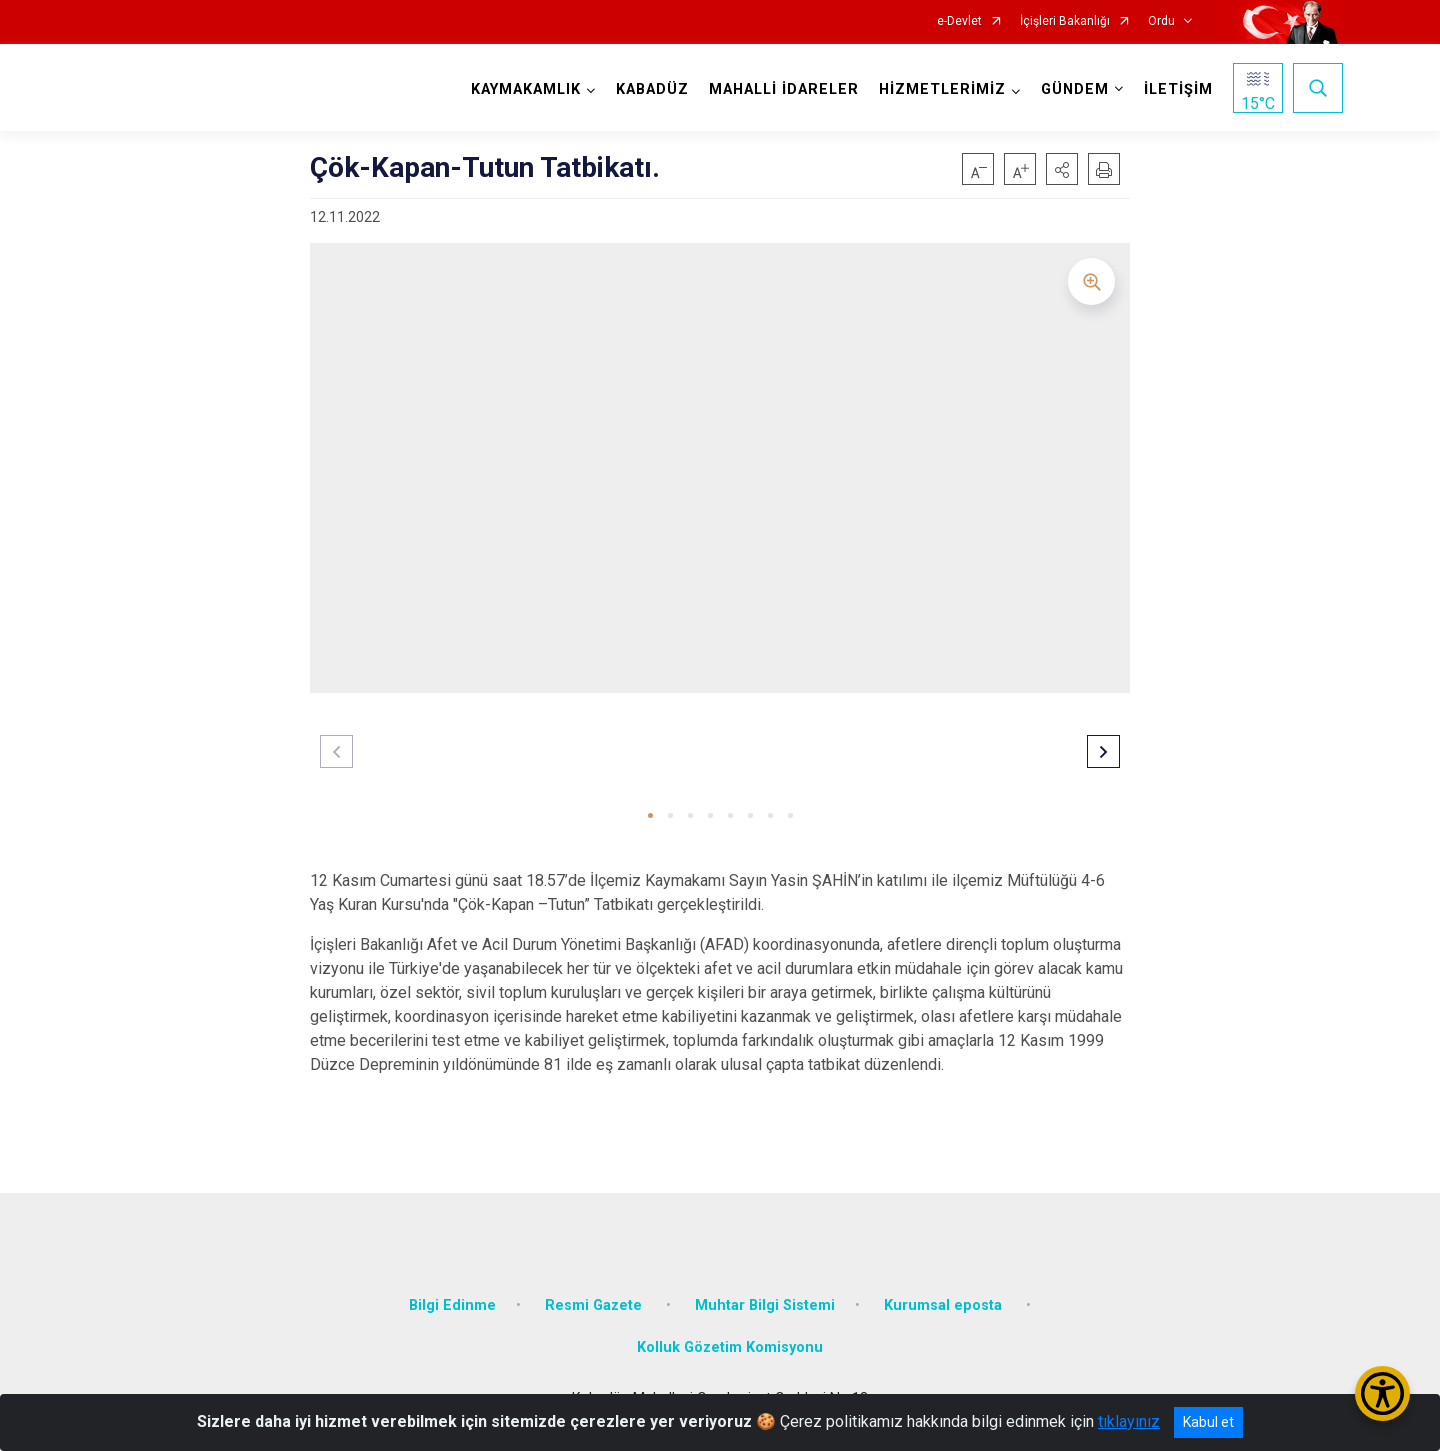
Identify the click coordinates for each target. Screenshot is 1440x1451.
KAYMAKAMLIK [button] (526, 89)
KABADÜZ (652, 89)
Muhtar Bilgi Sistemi (765, 1305)
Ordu (1161, 21)
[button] (1062, 169)
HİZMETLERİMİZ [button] (942, 89)
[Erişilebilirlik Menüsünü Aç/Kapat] (1382, 1393)
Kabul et (1208, 1422)
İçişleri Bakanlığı (1065, 21)
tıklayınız (1129, 1421)
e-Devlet (959, 21)
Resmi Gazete (595, 1305)
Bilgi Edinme (452, 1305)
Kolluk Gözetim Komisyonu (730, 1347)
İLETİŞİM (1178, 89)
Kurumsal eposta (945, 1305)
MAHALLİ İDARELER (784, 89)
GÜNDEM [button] (1075, 89)
